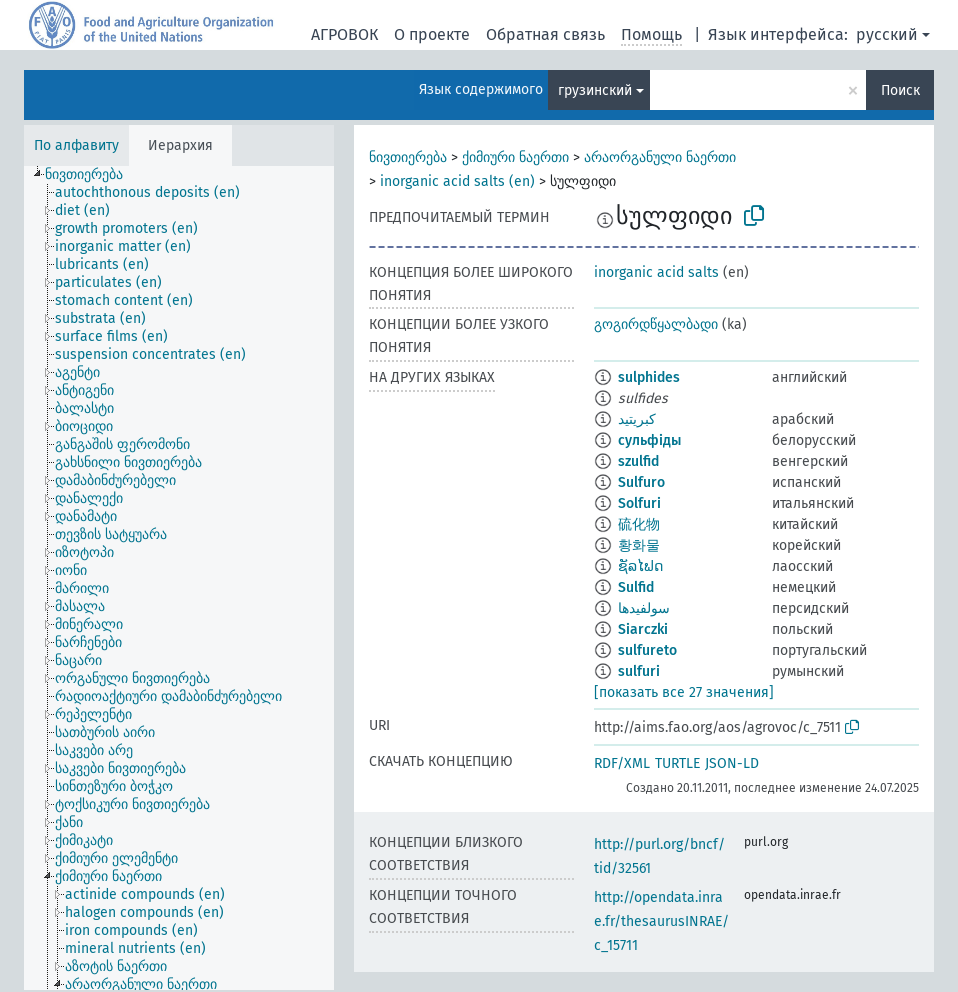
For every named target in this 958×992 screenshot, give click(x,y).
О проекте (432, 34)
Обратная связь (545, 34)
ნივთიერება (408, 157)
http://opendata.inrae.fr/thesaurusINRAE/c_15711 (661, 921)
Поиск (900, 90)
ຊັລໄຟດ (640, 566)
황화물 (639, 545)
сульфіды (649, 440)
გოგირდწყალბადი (656, 324)
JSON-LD (732, 763)
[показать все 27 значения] (684, 692)
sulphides (649, 377)
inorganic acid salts (656, 272)
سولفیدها (644, 608)
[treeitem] (92, 175)
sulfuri (639, 671)
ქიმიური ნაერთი (515, 157)
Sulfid (636, 587)
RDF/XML (622, 763)
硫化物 (639, 524)
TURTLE (677, 763)
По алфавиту (76, 145)
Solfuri (639, 503)
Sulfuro (641, 482)
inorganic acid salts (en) (457, 181)
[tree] (179, 578)
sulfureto (647, 650)
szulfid (638, 461)
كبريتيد (637, 419)
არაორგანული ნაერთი (660, 157)
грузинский (595, 90)
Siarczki (643, 629)
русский (887, 34)
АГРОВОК (344, 34)
